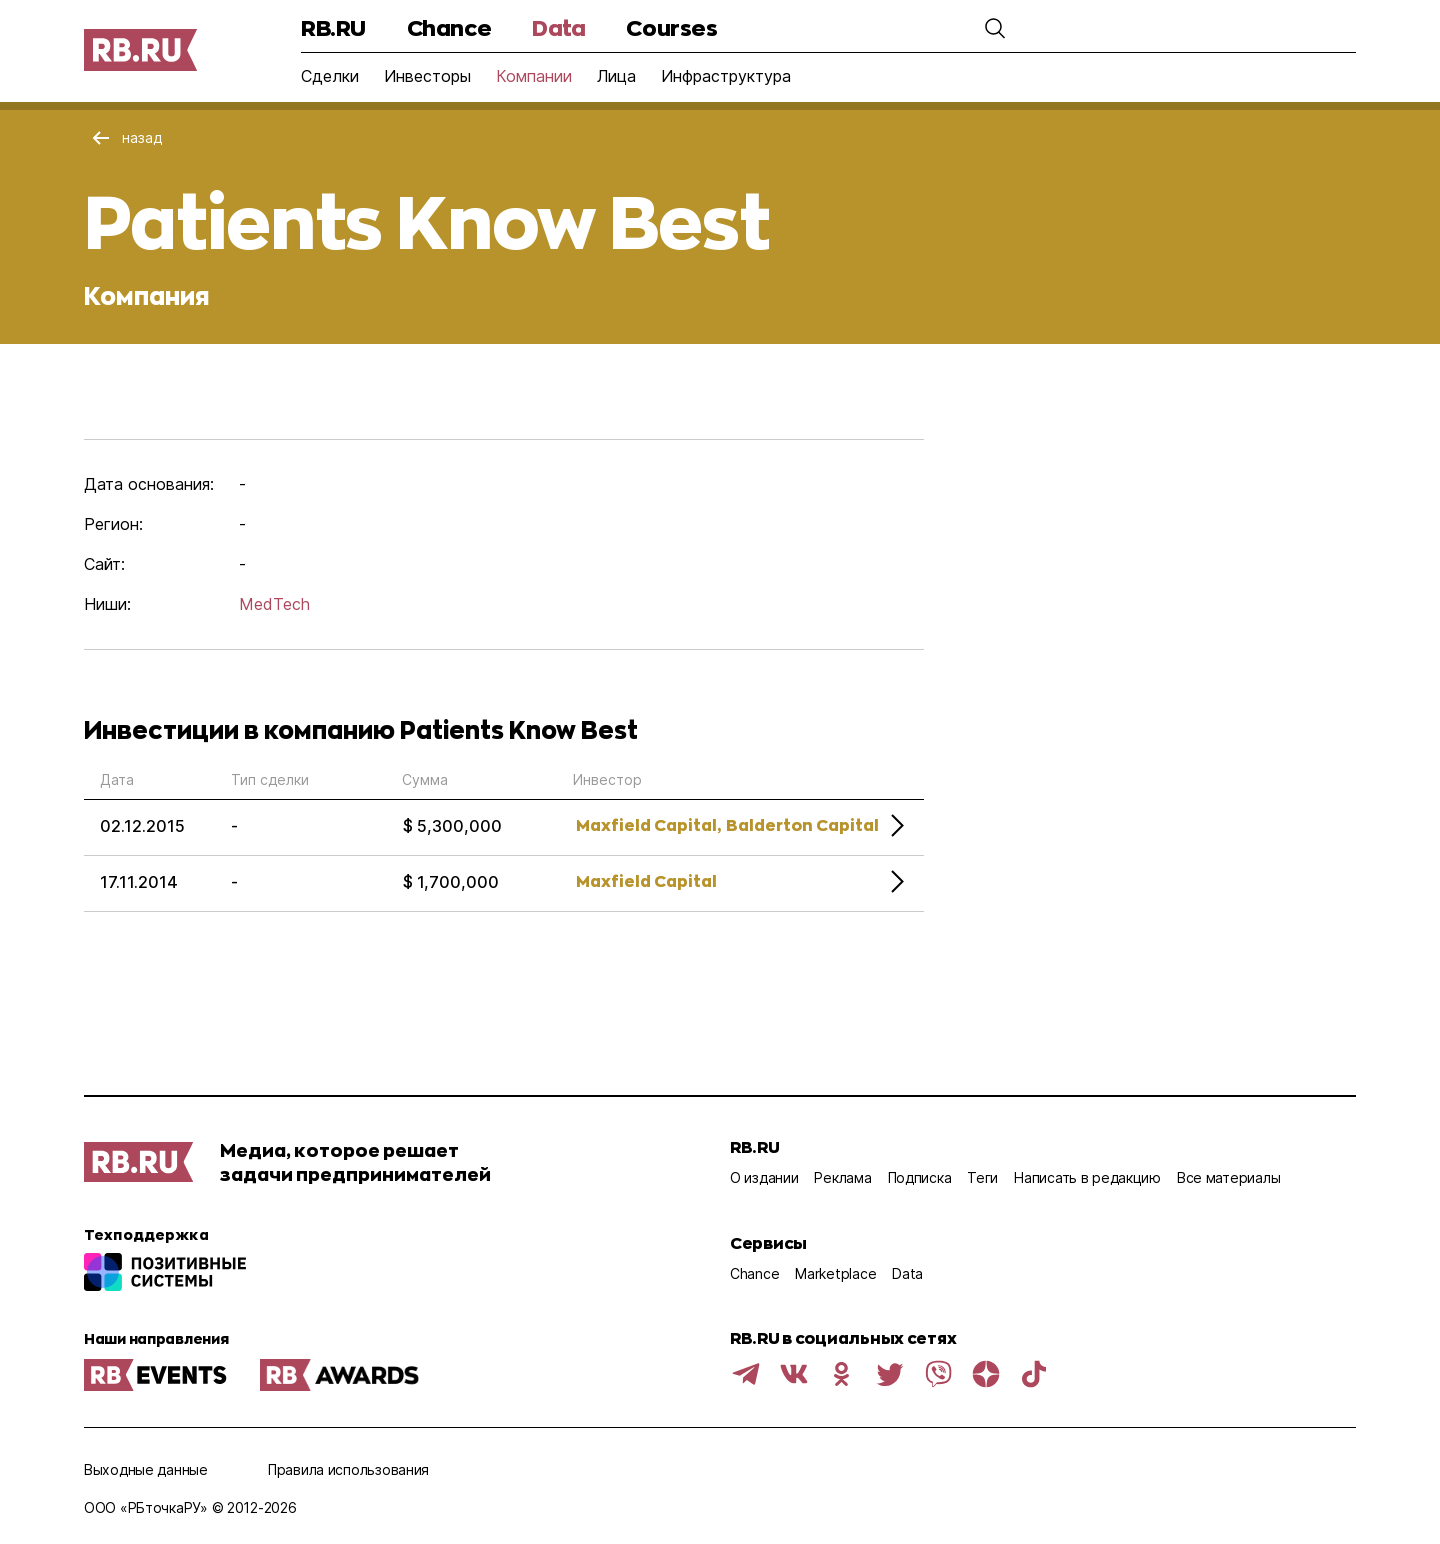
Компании (534, 76)
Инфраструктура (726, 76)
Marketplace (835, 1273)
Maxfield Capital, (648, 824)
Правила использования (348, 1469)
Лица (616, 76)
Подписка (920, 1177)
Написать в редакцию (1087, 1177)
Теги (982, 1177)
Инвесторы (427, 76)
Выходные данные (146, 1469)
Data (558, 27)
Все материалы (1228, 1177)
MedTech (274, 604)
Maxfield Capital (646, 880)
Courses (671, 27)
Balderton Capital (802, 824)
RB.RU (333, 27)
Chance (449, 27)
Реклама (842, 1177)
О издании (764, 1177)
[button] (995, 28)
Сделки (330, 76)
